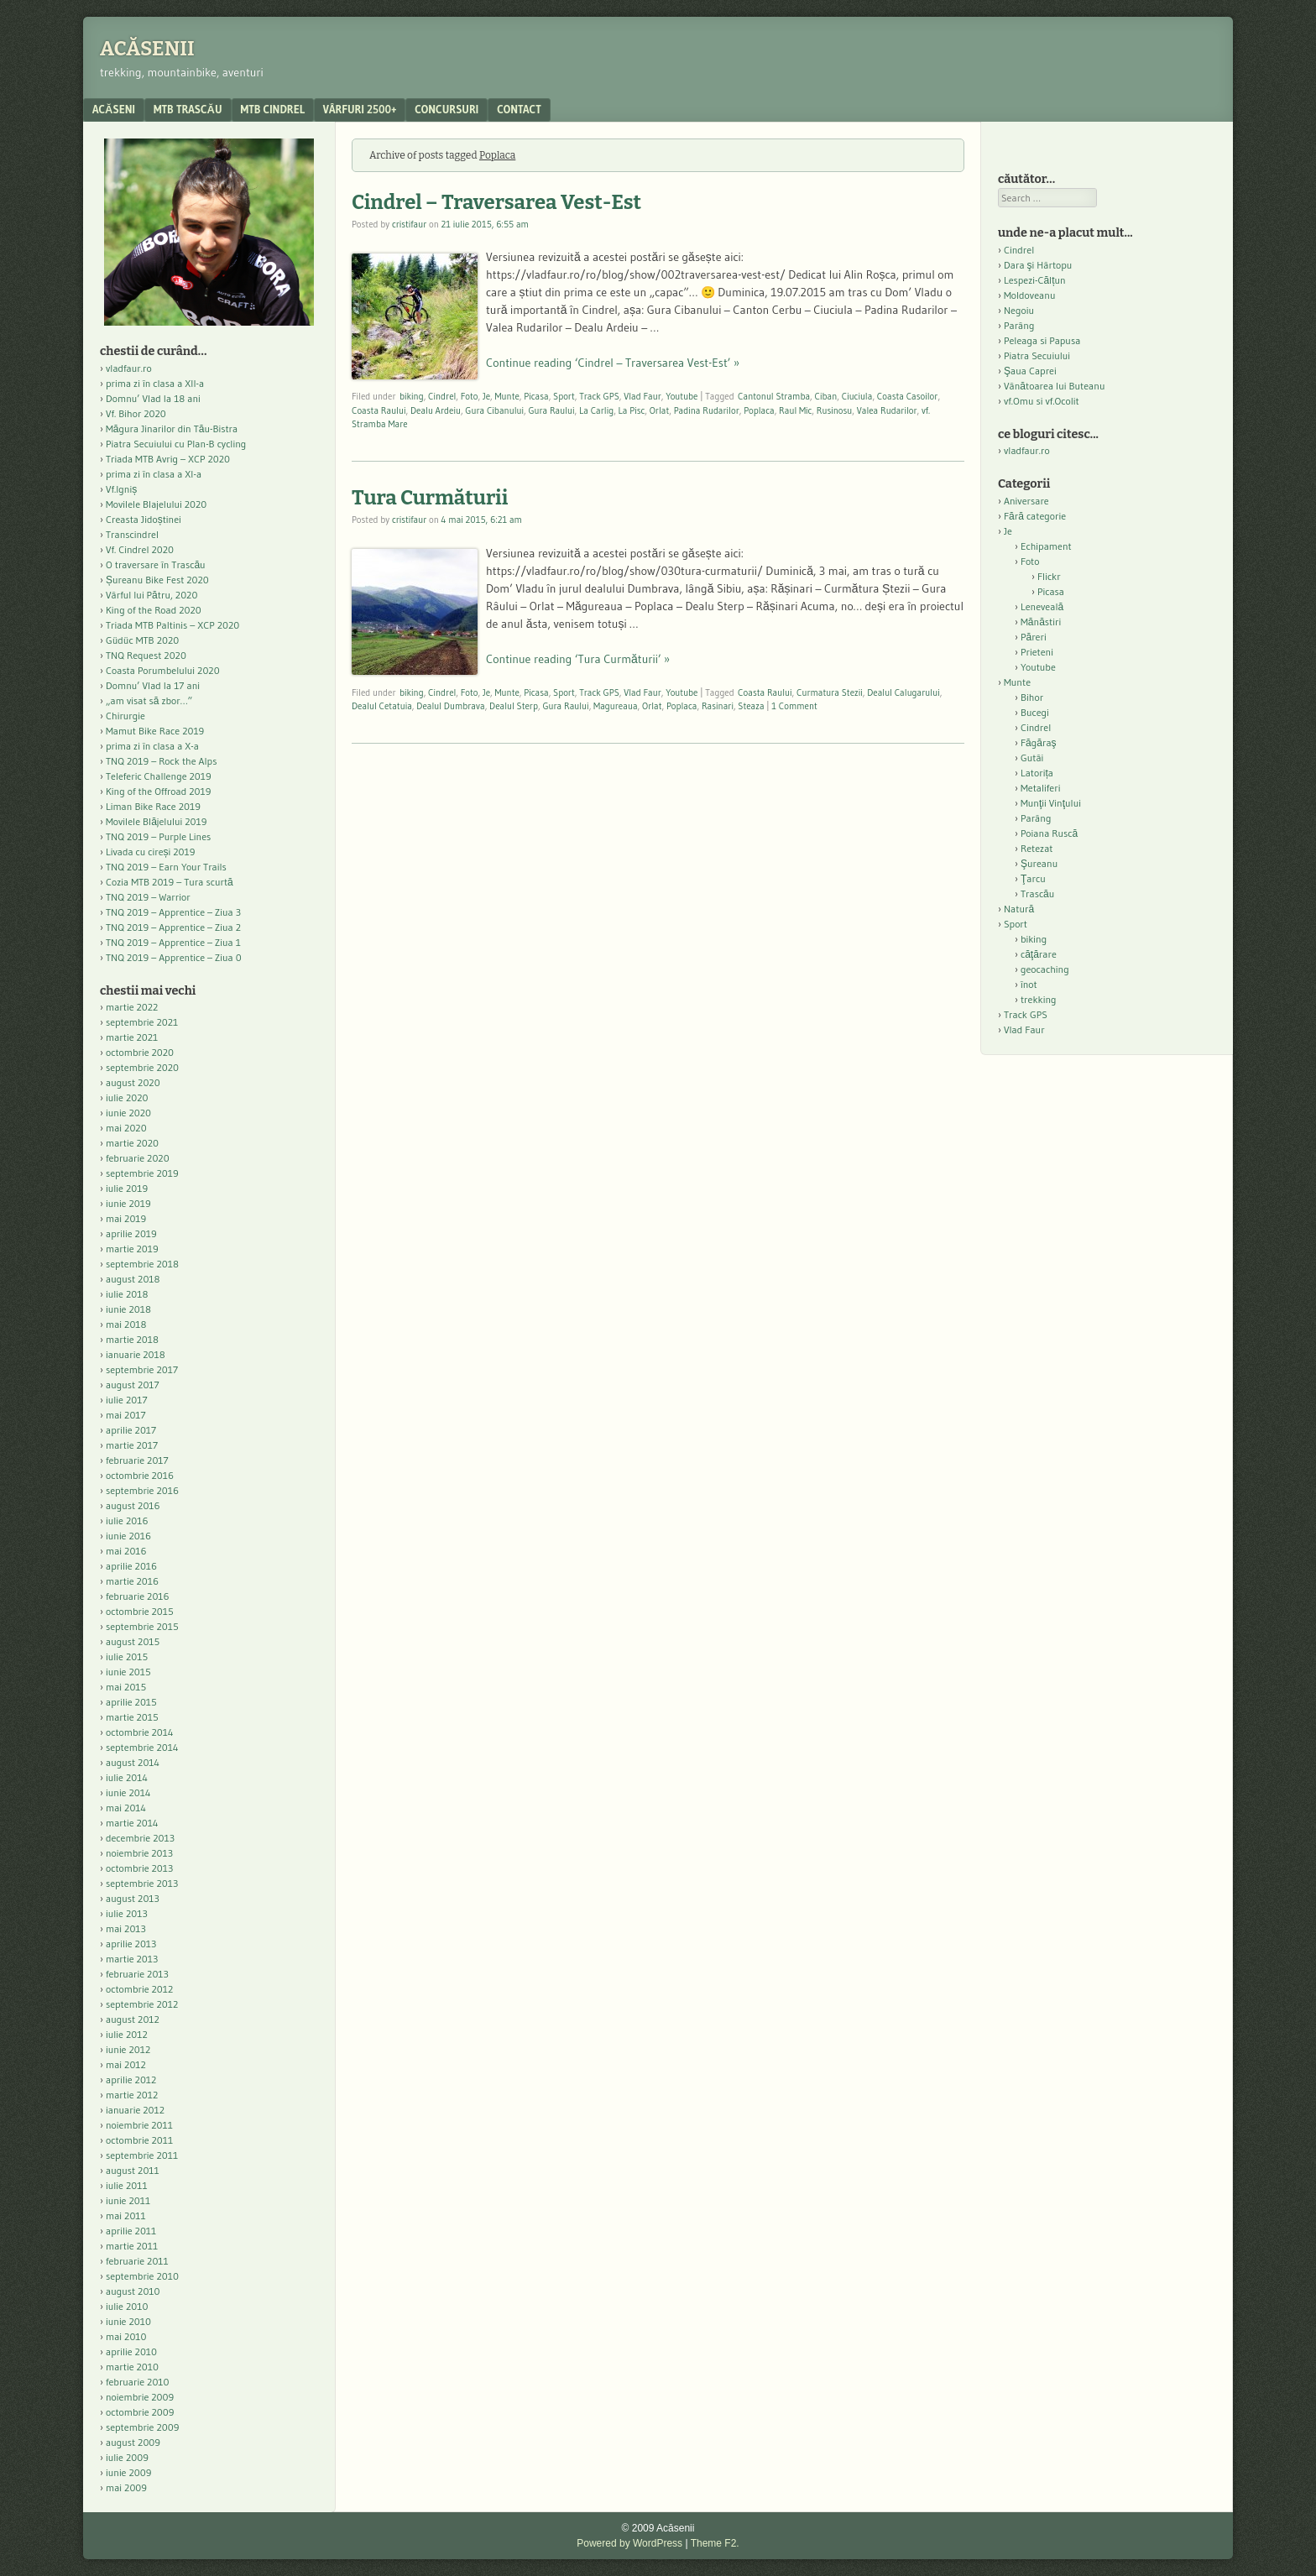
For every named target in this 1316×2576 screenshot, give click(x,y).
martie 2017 (132, 1445)
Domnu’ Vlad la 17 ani (153, 685)
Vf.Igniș (121, 489)
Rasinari (718, 706)
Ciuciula (857, 396)
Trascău (1037, 893)
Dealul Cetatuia (382, 706)
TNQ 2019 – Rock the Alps (161, 761)
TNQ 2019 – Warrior (148, 897)
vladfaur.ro (129, 368)
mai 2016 (126, 1550)
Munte (506, 396)
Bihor (1032, 697)
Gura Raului (551, 410)
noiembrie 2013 (139, 1853)
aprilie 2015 (131, 1702)
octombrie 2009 (140, 2412)
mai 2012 (126, 2064)
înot (1029, 984)
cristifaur (409, 224)
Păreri (1034, 636)
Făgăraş (1039, 742)
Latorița (1037, 772)
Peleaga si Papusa (1042, 340)
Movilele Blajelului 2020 (156, 504)
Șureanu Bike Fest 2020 (157, 579)
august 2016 (133, 1505)
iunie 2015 (128, 1671)
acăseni (113, 109)
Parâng (1019, 325)
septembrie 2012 (142, 2004)
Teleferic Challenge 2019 (159, 776)
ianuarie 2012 (135, 2109)
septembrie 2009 (142, 2427)
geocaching (1045, 969)
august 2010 (133, 2291)
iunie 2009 (128, 2472)
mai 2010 (126, 2336)
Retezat (1037, 848)
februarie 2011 (137, 2261)
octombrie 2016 (140, 1475)
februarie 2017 (137, 1460)
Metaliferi (1040, 787)
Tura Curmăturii (430, 497)
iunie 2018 (128, 1309)
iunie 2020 (128, 1112)
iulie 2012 (127, 2034)
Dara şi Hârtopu (1038, 265)
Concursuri (446, 109)
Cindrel (442, 396)
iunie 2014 (128, 1792)
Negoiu (1019, 310)
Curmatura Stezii (829, 692)
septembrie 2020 (142, 1067)
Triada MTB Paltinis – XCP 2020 (172, 625)
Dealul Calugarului (903, 692)
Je (486, 396)
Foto (469, 396)
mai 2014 (126, 1807)
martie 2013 (132, 1958)
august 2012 (132, 2019)
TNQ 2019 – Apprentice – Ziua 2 (173, 927)
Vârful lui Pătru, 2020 (151, 594)
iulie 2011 (127, 2185)
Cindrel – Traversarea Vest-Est (496, 202)
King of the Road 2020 (153, 610)
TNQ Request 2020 (146, 655)
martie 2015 (132, 1717)
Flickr (1049, 576)
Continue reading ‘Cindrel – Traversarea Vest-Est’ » (612, 362)
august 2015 (132, 1641)
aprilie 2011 (131, 2230)
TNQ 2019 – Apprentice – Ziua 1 (173, 942)
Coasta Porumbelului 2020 (163, 670)
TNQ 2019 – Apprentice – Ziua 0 (174, 957)
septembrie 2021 (142, 1022)
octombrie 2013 (139, 1868)
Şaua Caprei (1030, 370)
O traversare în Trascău (156, 564)
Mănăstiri (1041, 621)
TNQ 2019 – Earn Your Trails (166, 866)
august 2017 (132, 1384)
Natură (1019, 908)
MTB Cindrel (273, 109)
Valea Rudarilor (887, 410)
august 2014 (132, 1762)
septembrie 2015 (142, 1626)
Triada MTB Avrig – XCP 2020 (168, 458)
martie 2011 (132, 2245)
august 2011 (132, 2170)
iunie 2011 (128, 2200)
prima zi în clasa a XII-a (155, 383)
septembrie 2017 (142, 1369)
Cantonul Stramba (774, 396)
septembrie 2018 (142, 1263)
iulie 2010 (127, 2306)
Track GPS (599, 396)
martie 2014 (132, 1822)
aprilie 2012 (131, 2079)
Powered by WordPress (629, 2543)
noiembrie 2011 (139, 2125)
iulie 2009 (127, 2457)
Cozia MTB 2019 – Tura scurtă (169, 881)
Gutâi (1032, 757)
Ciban (826, 396)
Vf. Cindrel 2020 (140, 549)
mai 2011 (126, 2215)
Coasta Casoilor (907, 396)
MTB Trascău (188, 109)
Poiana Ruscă (1049, 833)
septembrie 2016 (142, 1490)
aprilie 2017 (131, 1430)
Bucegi (1035, 712)
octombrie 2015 (140, 1611)
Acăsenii (147, 48)
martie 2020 (132, 1142)
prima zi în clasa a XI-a (153, 474)
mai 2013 (126, 1928)
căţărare (1039, 954)
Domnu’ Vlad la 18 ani (153, 398)
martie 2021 (132, 1037)
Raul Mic (795, 410)
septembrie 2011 (142, 2155)
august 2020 (133, 1082)
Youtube (681, 396)
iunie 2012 (128, 2049)
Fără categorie (1035, 515)
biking (412, 396)
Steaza (751, 706)
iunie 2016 (128, 1535)
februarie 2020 (138, 1158)
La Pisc (632, 410)
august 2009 (133, 2442)
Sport (564, 396)
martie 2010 (132, 2366)
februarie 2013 (137, 1973)
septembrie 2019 (142, 1173)
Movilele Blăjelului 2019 (156, 821)
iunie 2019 (128, 1203)
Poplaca (759, 410)
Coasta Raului (378, 410)
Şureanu (1039, 863)
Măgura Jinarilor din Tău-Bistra (172, 428)
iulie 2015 (127, 1656)
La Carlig (596, 410)
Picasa (536, 396)
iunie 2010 (128, 2321)
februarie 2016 (138, 1596)
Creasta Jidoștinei (143, 519)
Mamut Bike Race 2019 (155, 730)
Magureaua (615, 706)
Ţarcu (1033, 878)
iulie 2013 (127, 1913)
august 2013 (132, 1898)
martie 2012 (132, 2094)
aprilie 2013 (131, 1943)
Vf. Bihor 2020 (136, 413)
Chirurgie (125, 715)
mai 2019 (126, 1218)
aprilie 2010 (131, 2351)
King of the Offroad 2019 (158, 791)
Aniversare (1026, 500)
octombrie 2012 (139, 1989)
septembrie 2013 (142, 1883)
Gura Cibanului (494, 410)
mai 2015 (126, 1686)
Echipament (1046, 546)
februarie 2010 (138, 2381)
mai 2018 (126, 1324)
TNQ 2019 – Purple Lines (158, 836)
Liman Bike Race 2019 (153, 806)
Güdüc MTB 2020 (142, 640)
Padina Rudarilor (706, 410)
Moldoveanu (1029, 295)
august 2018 (133, 1278)
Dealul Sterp (513, 706)
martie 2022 (132, 1007)
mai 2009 (126, 2487)
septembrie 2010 (142, 2276)
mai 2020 (126, 1127)
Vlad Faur (642, 396)
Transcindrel (132, 534)
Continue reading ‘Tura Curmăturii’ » (578, 658)
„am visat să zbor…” (149, 700)
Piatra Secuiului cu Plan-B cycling (176, 443)
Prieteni (1037, 651)
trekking (1039, 999)
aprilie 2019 (131, 1233)
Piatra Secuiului (1037, 355)
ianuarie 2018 (135, 1354)
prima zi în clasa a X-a (152, 745)
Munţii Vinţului (1051, 803)
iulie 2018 (127, 1294)
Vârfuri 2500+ (359, 109)
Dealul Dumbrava (450, 706)
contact (519, 109)
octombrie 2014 (140, 1732)
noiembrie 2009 (140, 2397)
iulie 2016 (127, 1520)
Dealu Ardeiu (435, 410)
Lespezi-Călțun (1035, 280)
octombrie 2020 (140, 1052)
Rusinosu (835, 410)
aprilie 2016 (131, 1566)
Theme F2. (715, 2543)
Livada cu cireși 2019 (151, 851)
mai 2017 (126, 1414)
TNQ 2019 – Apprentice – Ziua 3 (173, 912)
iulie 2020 (127, 1097)
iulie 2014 (127, 1777)
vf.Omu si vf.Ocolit (1041, 400)
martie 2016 (132, 1581)
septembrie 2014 (142, 1747)
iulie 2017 (127, 1399)
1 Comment (794, 706)
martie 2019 (132, 1248)
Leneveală (1042, 606)
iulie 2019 (127, 1188)
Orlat (660, 410)
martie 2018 (132, 1339)
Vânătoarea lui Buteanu (1054, 385)
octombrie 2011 (139, 2140)
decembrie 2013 (140, 1837)
